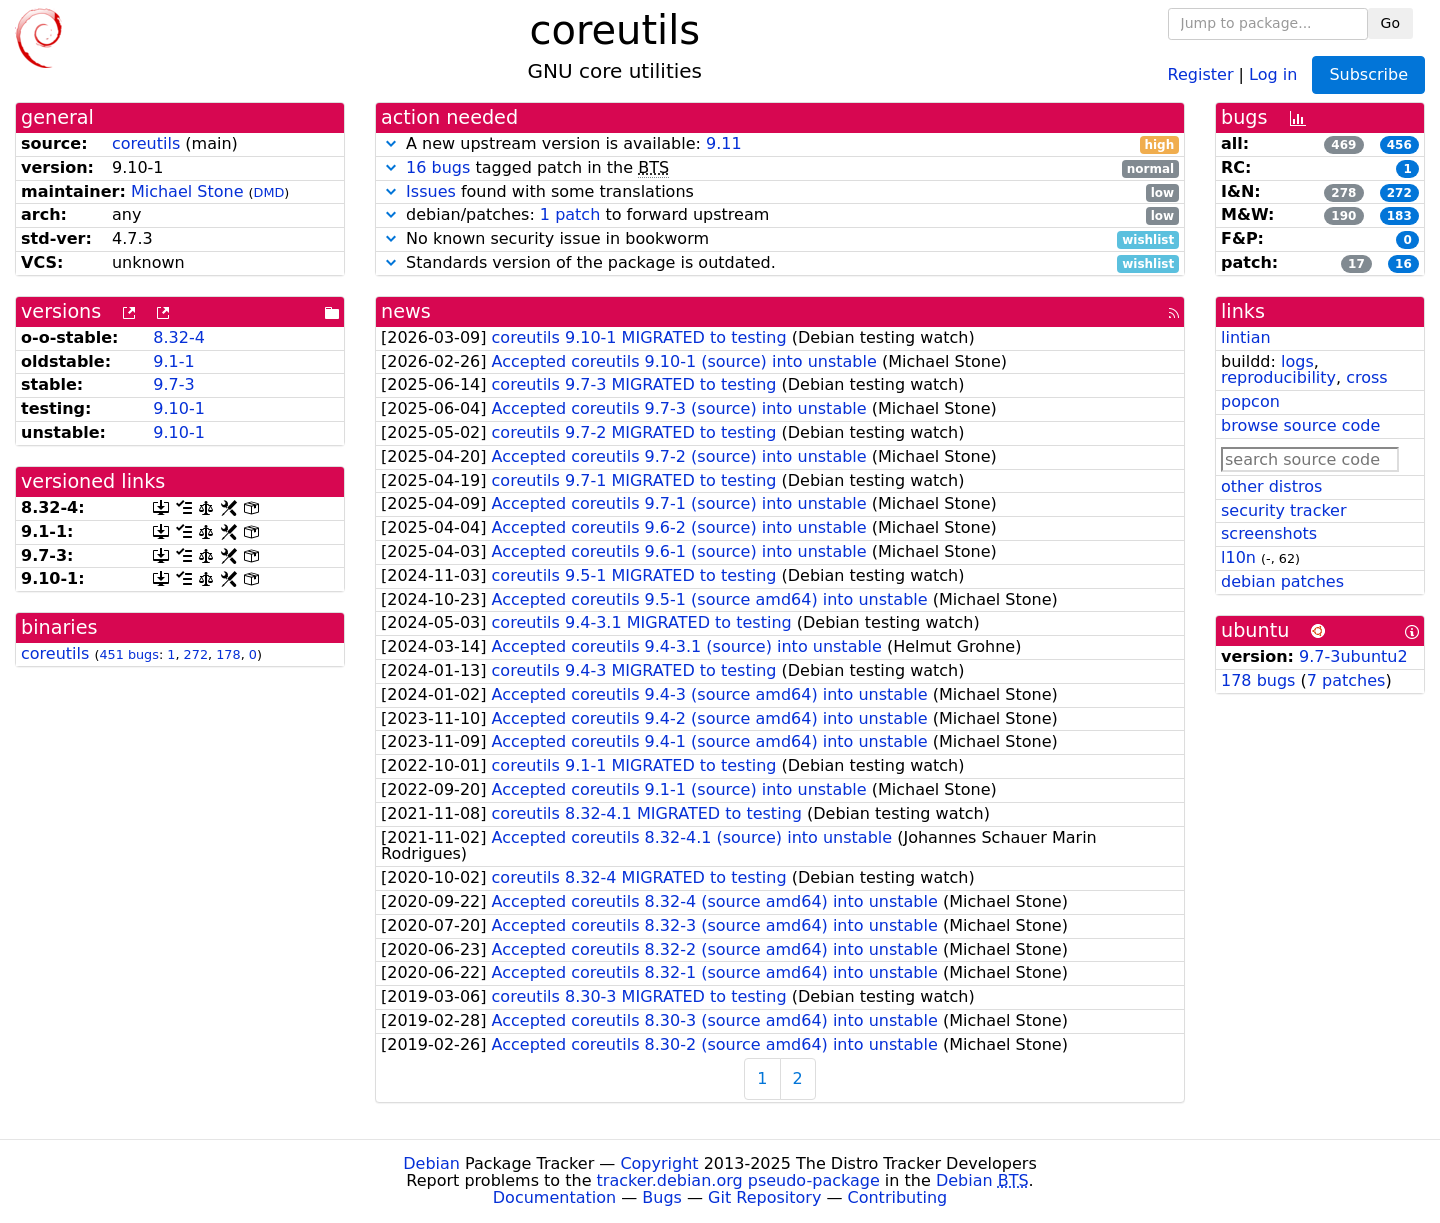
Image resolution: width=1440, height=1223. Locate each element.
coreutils (146, 143)
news (406, 311)
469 (1343, 145)
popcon (1250, 401)
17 (1356, 264)
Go (1390, 23)
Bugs (662, 1197)
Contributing (898, 1197)
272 (196, 654)
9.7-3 (173, 384)
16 (1403, 264)
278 (1343, 193)
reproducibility (1278, 377)
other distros (1271, 486)
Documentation (554, 1197)
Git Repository (764, 1197)
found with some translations (780, 192)
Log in (1273, 73)
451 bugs (129, 654)
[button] (391, 143)
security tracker (1284, 510)
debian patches (1282, 581)
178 (228, 654)
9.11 (724, 143)
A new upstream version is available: (780, 144)
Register (1201, 73)
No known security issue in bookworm (780, 239)
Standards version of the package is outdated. (780, 263)
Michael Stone (187, 191)
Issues (431, 191)
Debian (431, 1163)
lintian (1246, 337)
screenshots (1269, 533)
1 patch (570, 214)
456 (1399, 145)
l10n (1238, 557)
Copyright (659, 1163)
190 (1343, 216)
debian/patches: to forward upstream (780, 215)
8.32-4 (179, 337)
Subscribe (1368, 74)
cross (1366, 377)
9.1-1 (173, 361)
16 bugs (438, 167)
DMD (269, 192)
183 (1399, 216)
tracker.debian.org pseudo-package (738, 1180)
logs (1297, 361)
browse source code (1300, 425)
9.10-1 (179, 408)
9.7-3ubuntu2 (1353, 656)
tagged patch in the (780, 168)
